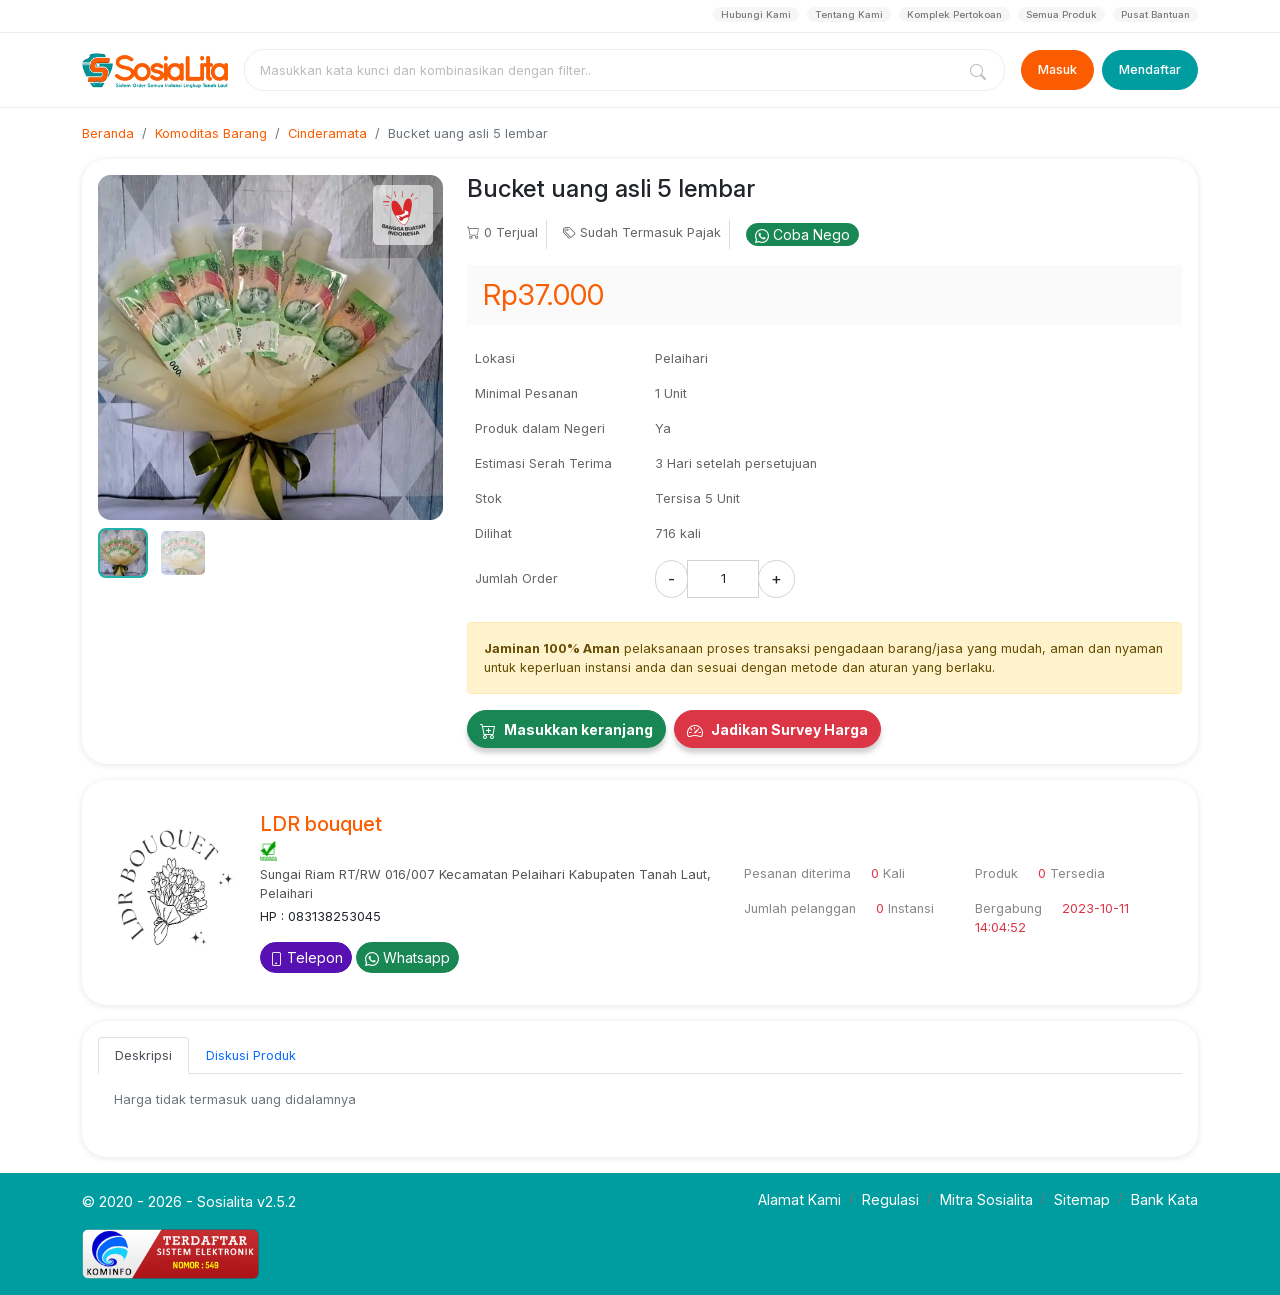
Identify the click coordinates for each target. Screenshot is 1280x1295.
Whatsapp (407, 957)
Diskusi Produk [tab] (251, 1055)
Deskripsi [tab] (143, 1055)
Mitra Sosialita (986, 1199)
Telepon (306, 957)
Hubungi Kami (756, 14)
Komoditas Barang (211, 133)
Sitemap (1082, 1199)
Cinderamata (327, 133)
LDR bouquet (321, 824)
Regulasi (890, 1199)
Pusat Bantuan (1155, 14)
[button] (123, 553)
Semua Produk (1061, 14)
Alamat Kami (799, 1199)
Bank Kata (1164, 1199)
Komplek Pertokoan (954, 14)
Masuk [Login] (1057, 69)
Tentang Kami (849, 14)
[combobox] (604, 70)
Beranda (108, 133)
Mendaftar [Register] (1150, 69)
